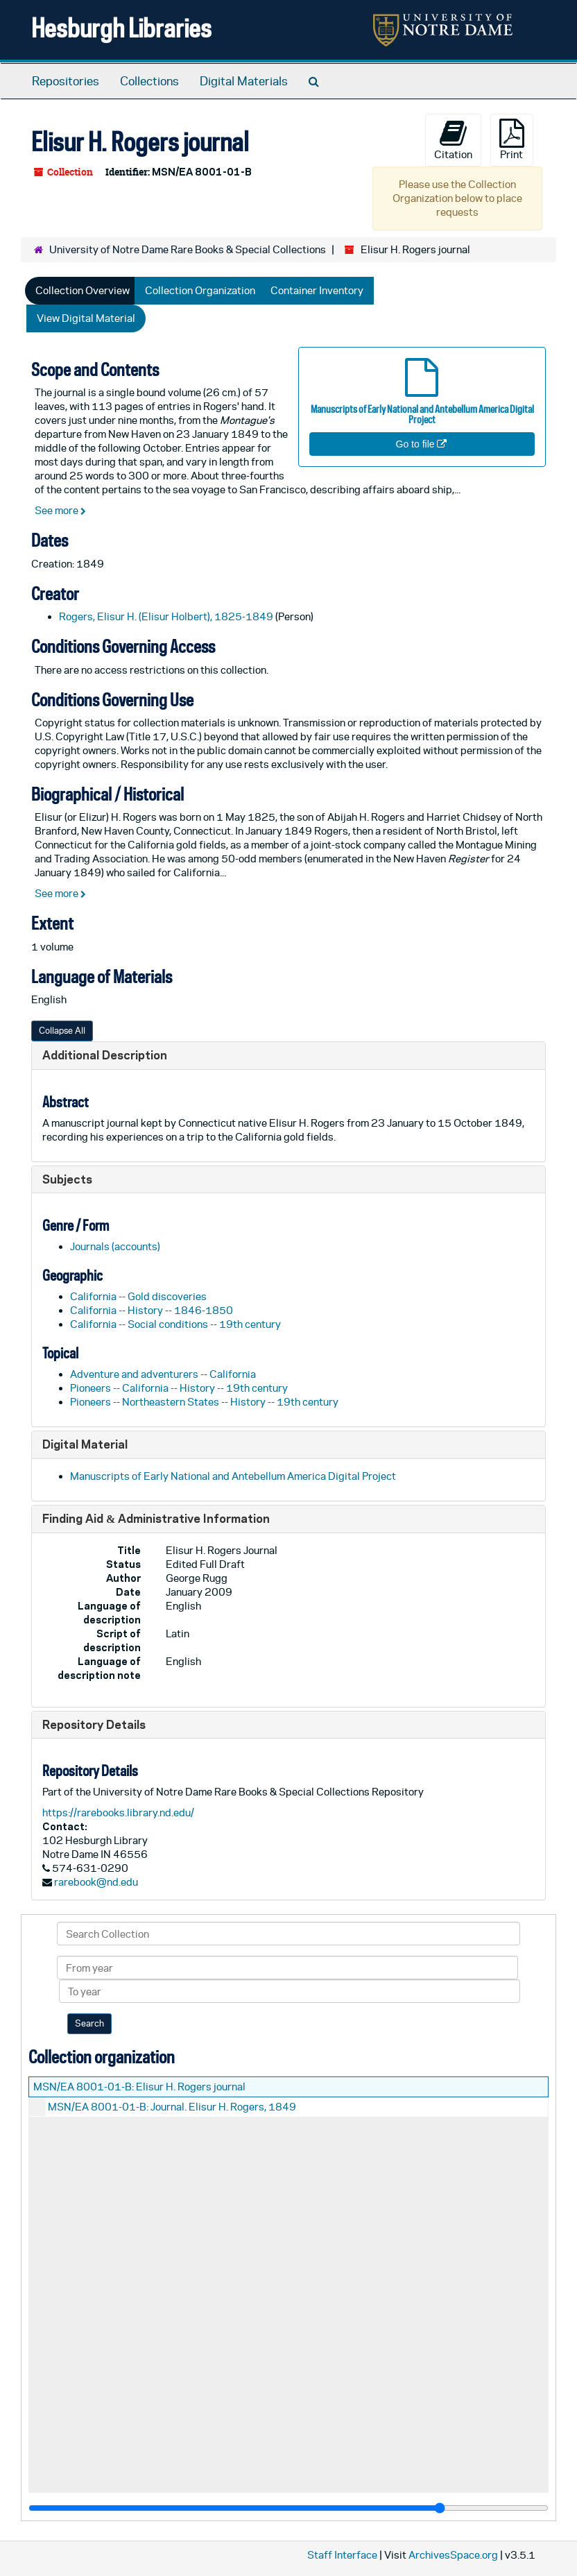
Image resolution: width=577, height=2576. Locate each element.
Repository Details (94, 1724)
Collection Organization (200, 290)
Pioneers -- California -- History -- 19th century (179, 1388)
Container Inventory (316, 290)
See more (60, 510)
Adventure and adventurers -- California (163, 1374)
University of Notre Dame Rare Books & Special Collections (187, 249)
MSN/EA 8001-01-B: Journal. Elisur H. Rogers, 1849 (172, 2107)
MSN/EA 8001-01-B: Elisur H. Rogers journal (139, 2086)
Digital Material (85, 1444)
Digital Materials (244, 81)
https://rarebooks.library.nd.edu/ (118, 1812)
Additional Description (104, 1054)
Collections (149, 81)
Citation (453, 139)
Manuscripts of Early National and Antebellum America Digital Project (233, 1476)
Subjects (67, 1179)
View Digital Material (86, 318)
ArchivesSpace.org (453, 2555)
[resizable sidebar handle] (288, 2508)
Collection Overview (82, 290)
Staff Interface (342, 2555)
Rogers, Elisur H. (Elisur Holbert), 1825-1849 (166, 616)
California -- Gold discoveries (138, 1296)
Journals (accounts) (115, 1246)
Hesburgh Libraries (121, 27)
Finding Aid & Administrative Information (156, 1518)
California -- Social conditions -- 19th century (175, 1324)
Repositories (65, 81)
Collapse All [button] (62, 1030)
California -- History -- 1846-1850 (151, 1310)
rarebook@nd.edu (96, 1882)
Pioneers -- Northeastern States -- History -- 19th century (204, 1402)
